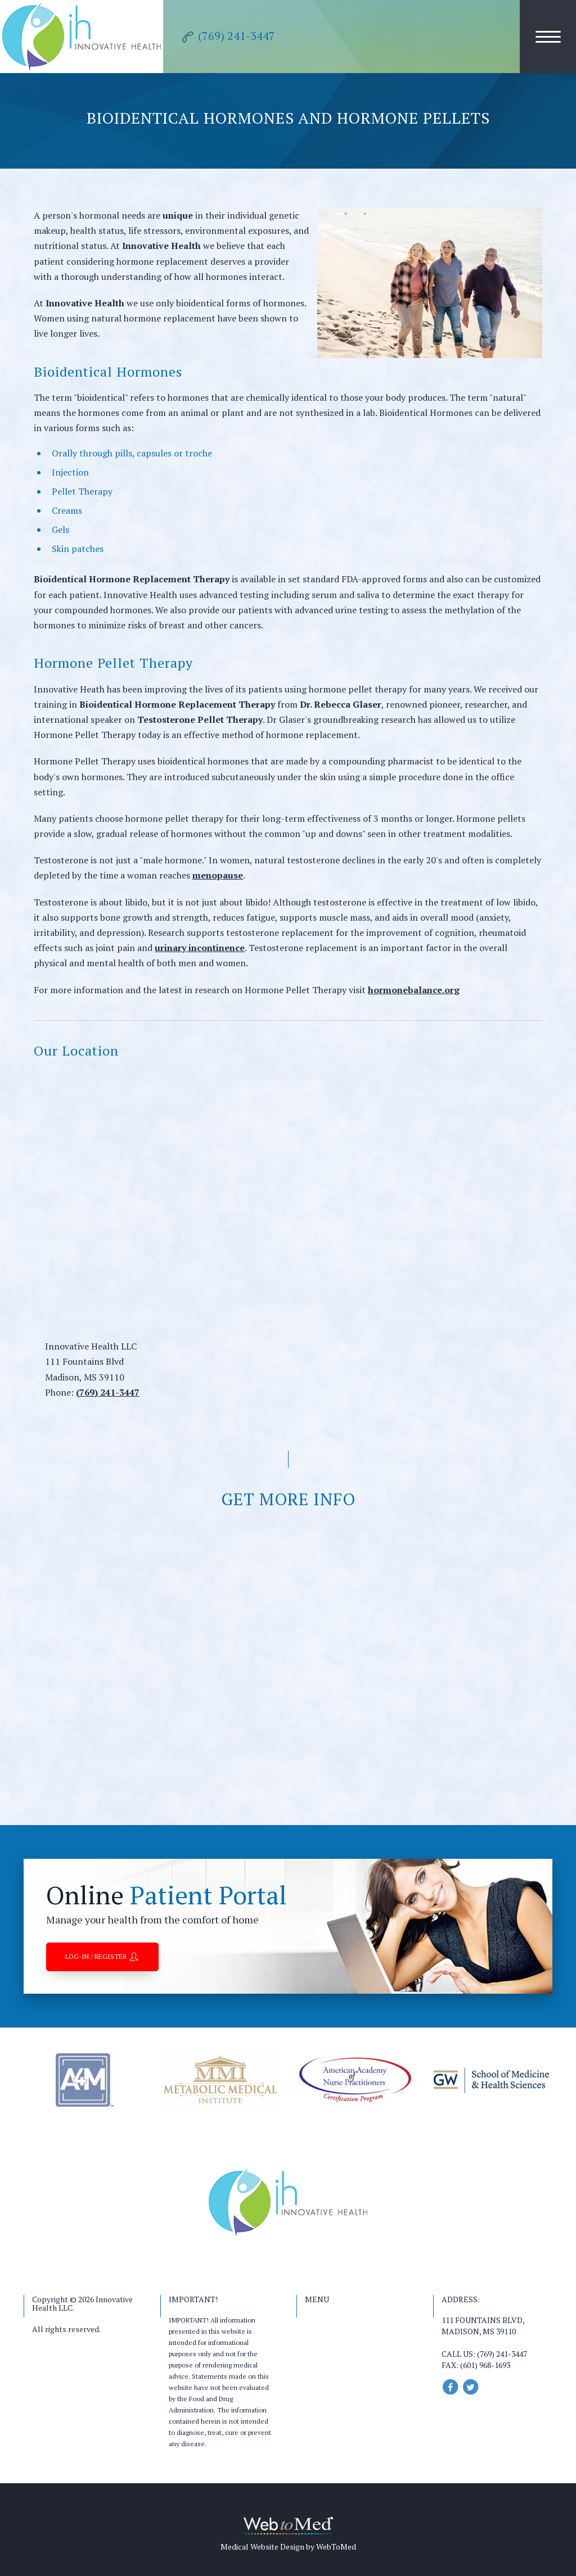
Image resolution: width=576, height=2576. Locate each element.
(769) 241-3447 (108, 1392)
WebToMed (336, 2546)
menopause (217, 875)
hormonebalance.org (414, 990)
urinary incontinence (200, 947)
